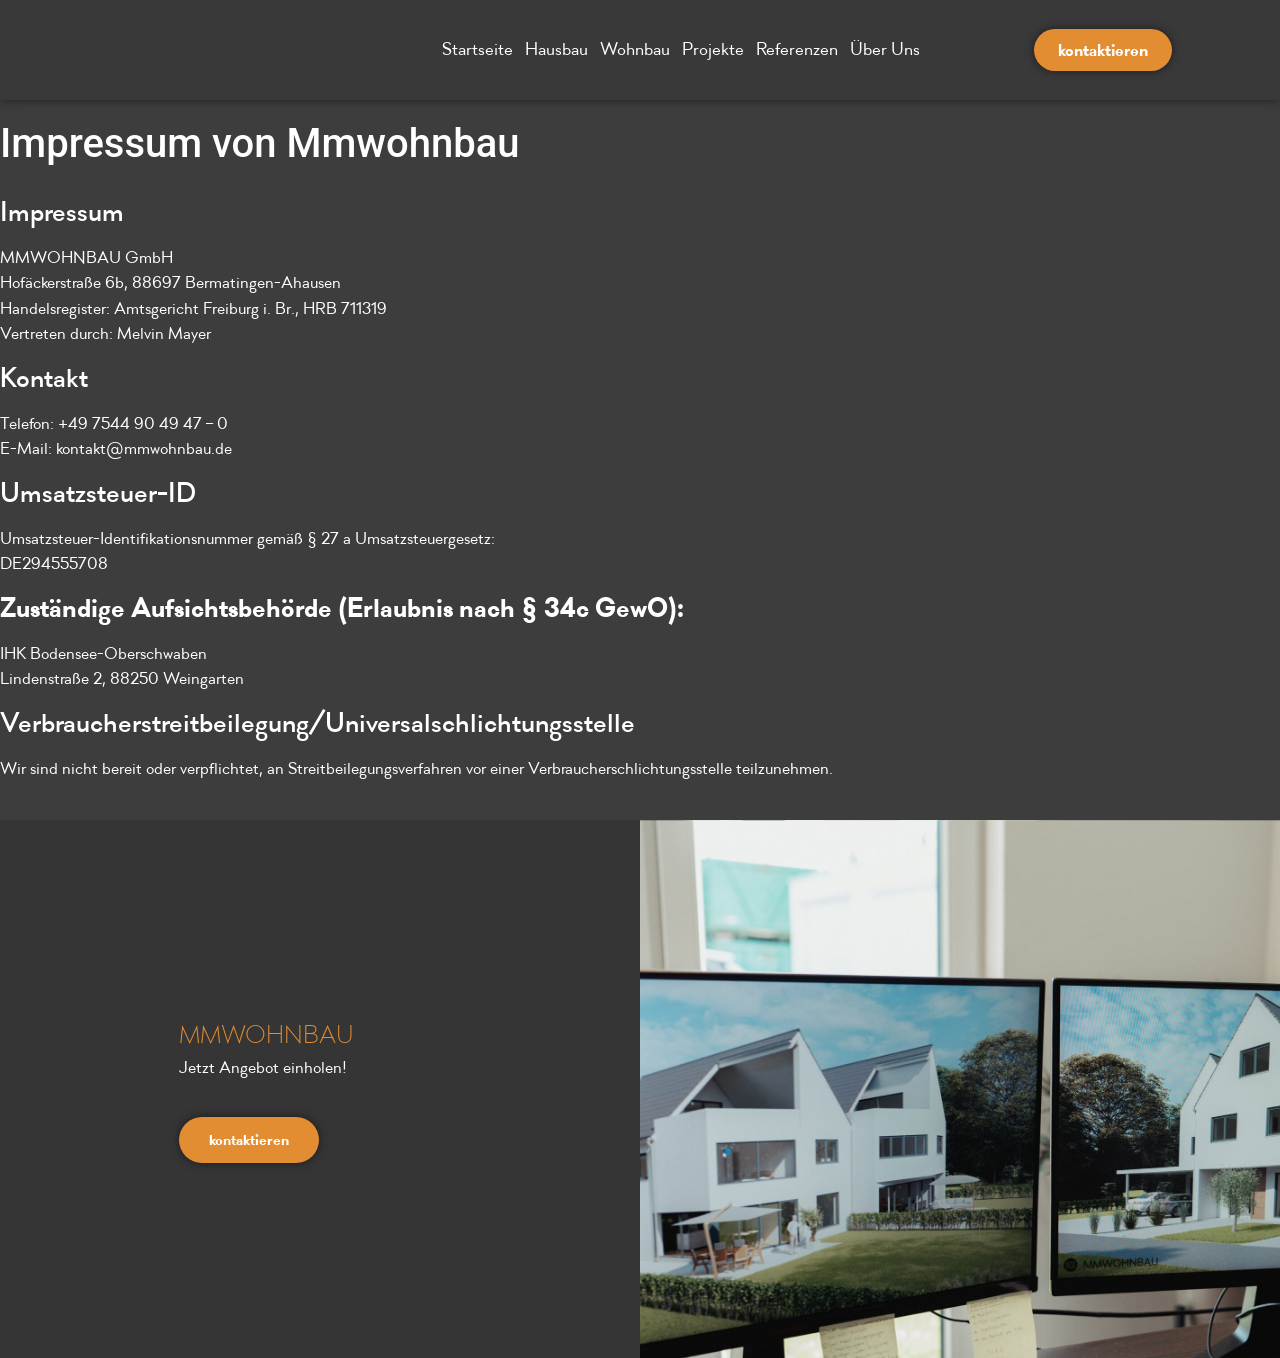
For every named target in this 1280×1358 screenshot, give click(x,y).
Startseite (480, 49)
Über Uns (888, 49)
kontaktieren (249, 1141)
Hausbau (559, 49)
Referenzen (800, 49)
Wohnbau (638, 49)
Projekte (716, 49)
